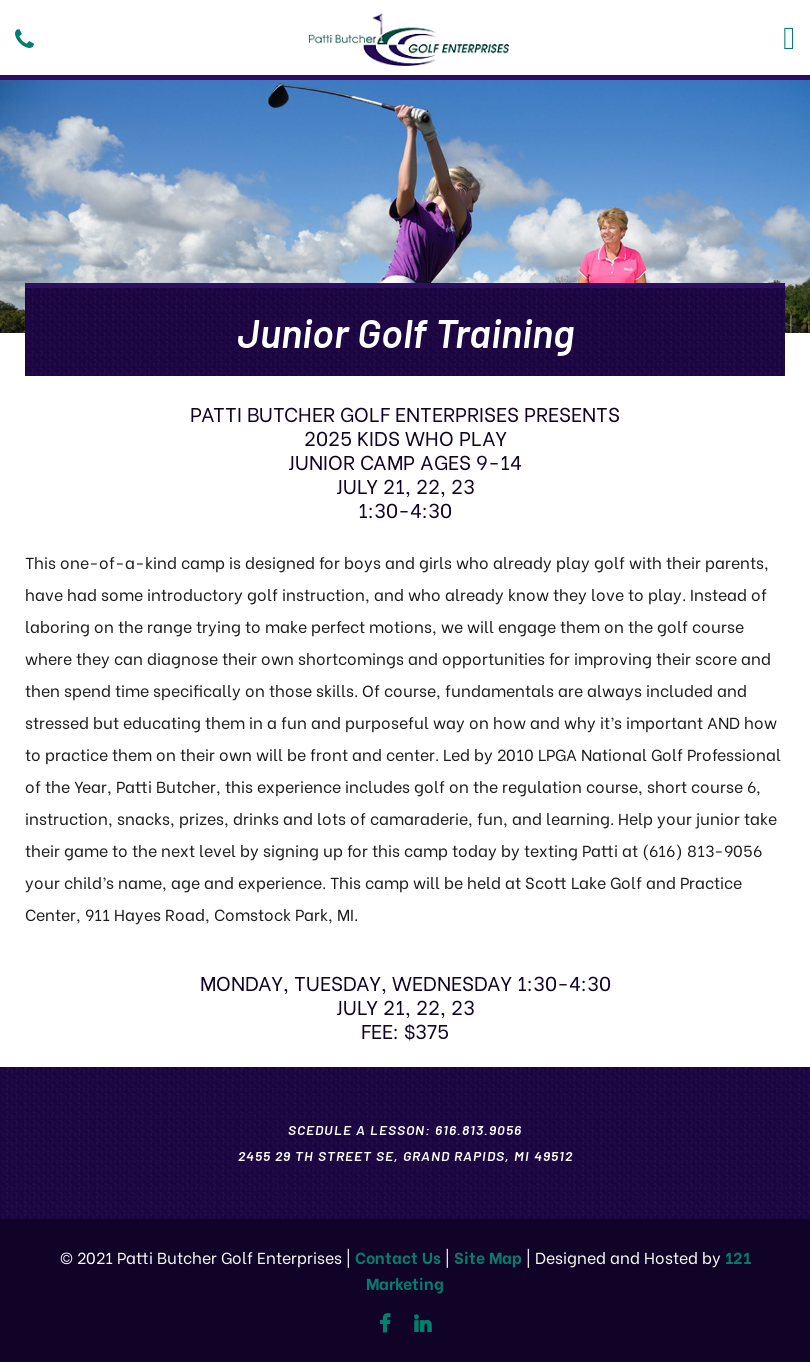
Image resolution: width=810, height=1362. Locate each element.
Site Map (488, 1256)
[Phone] (24, 39)
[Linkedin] (422, 1324)
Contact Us (398, 1256)
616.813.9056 (478, 1129)
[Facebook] (384, 1324)
